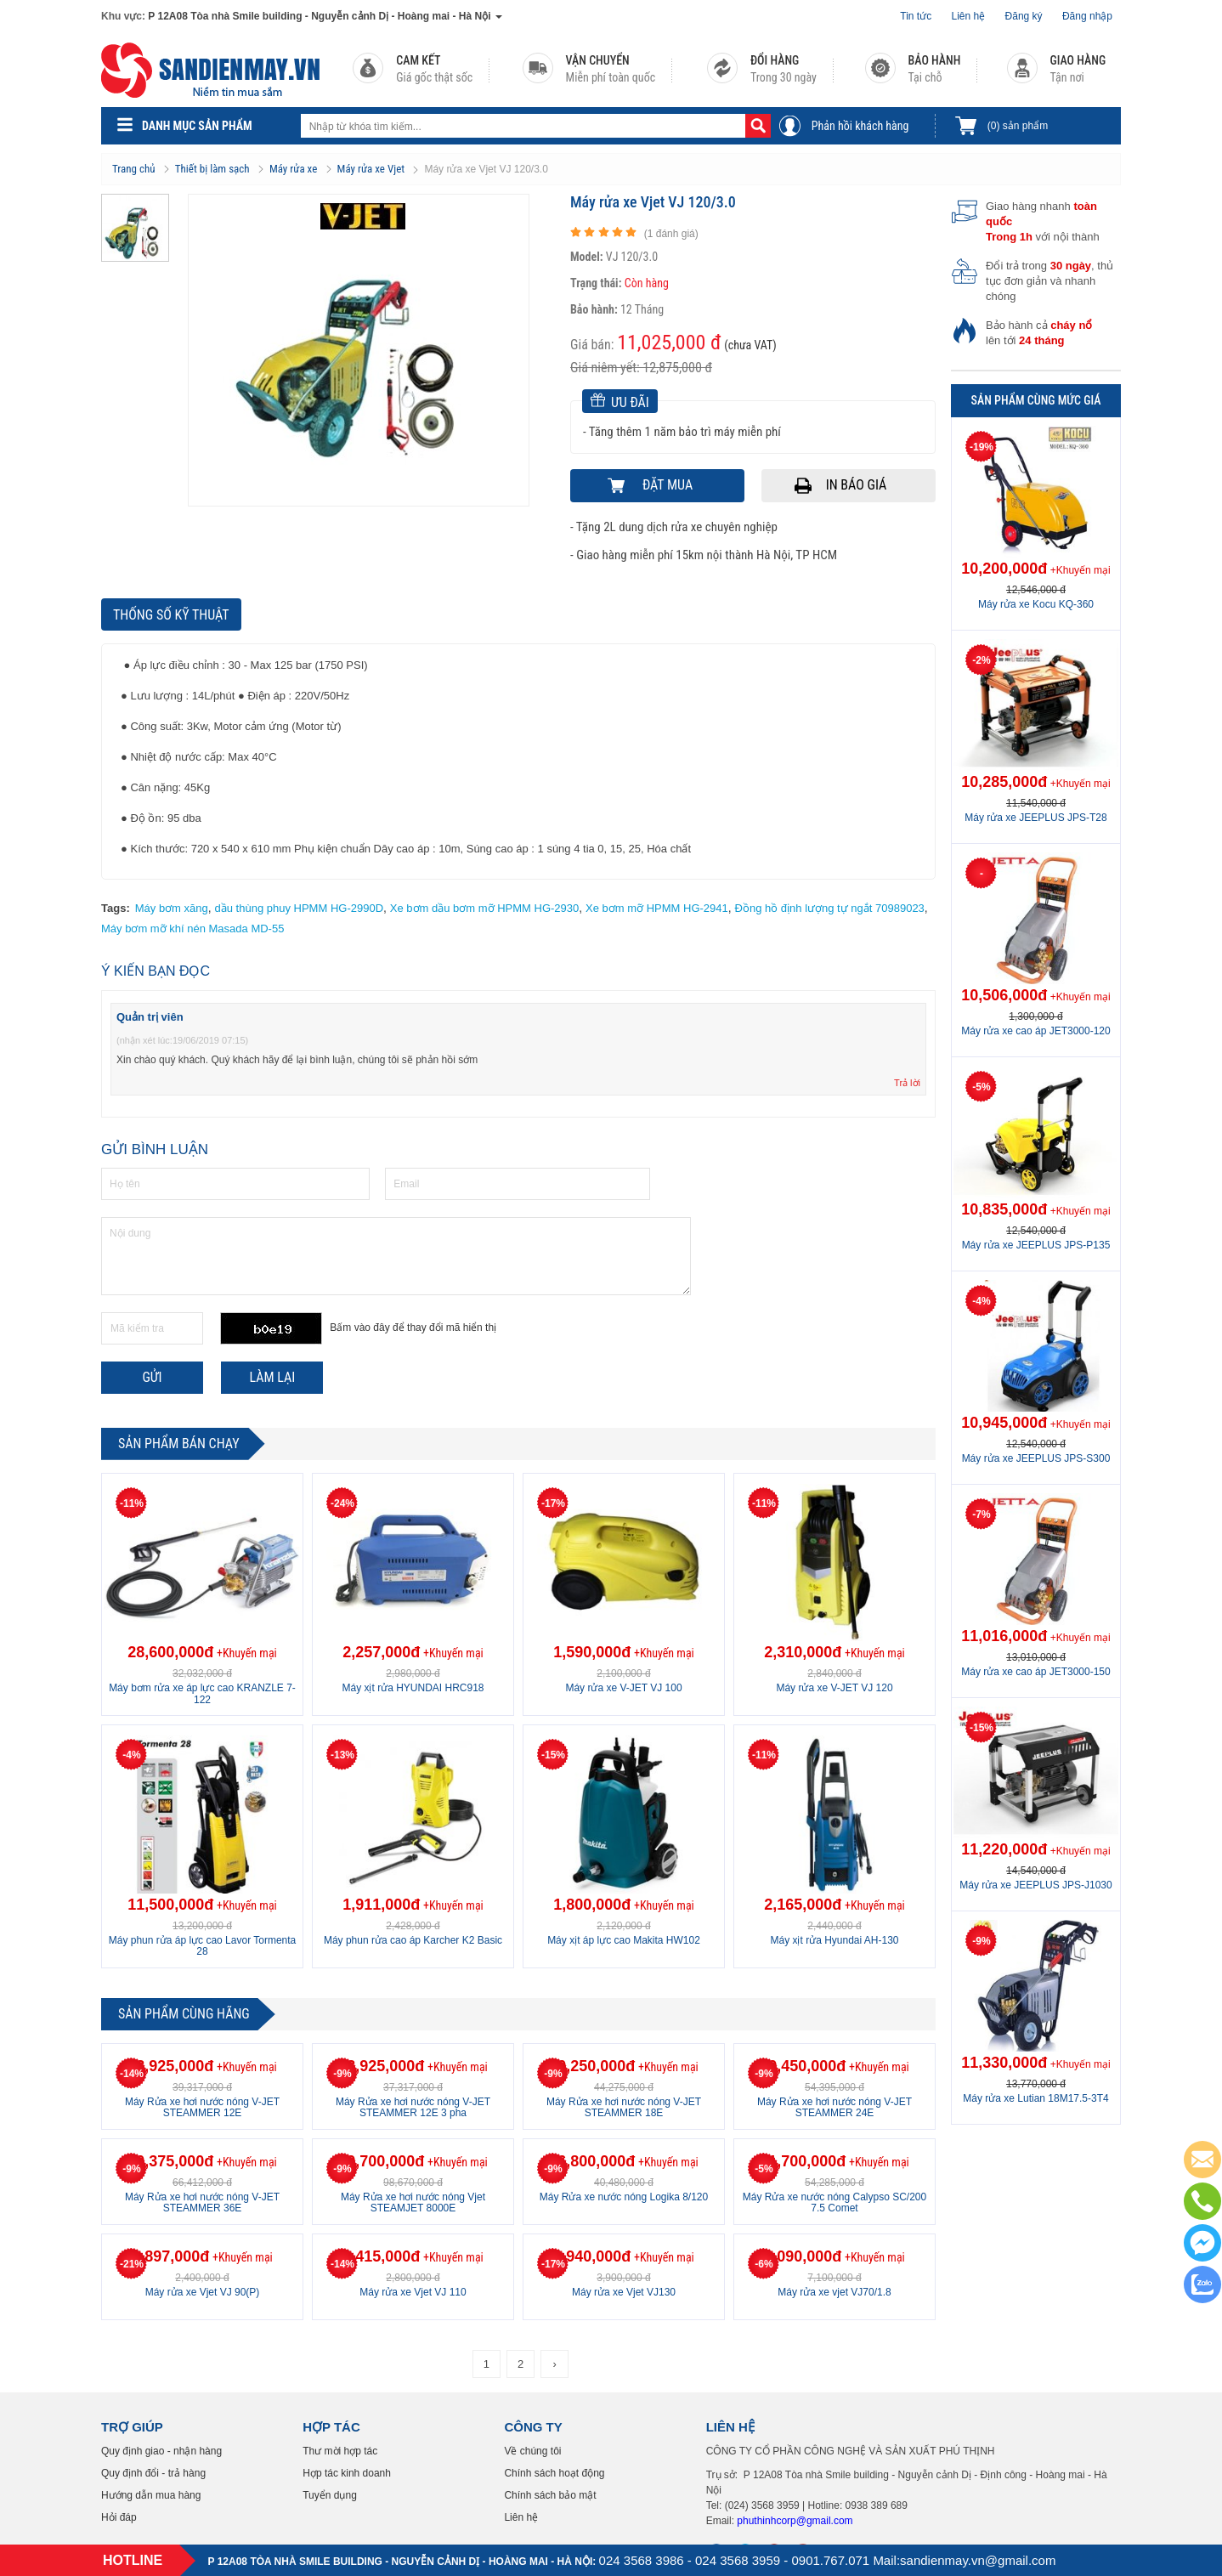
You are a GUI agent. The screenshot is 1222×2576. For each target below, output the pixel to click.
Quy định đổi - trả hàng (153, 2473)
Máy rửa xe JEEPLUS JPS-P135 (1036, 1245)
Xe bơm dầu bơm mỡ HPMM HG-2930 (484, 908)
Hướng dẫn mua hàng (151, 2495)
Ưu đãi (620, 401)
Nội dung (396, 1256)
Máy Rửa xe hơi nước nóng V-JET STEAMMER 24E (834, 2107)
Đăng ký (1024, 16)
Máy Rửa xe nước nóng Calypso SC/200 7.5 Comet (834, 2202)
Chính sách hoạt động (554, 2473)
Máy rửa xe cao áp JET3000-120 (1035, 1031)
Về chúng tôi (532, 2451)
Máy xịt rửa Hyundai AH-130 (834, 1940)
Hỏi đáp (119, 2517)
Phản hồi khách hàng (860, 126)
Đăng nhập (1087, 16)
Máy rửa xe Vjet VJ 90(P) (202, 2292)
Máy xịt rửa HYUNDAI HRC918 (413, 1688)
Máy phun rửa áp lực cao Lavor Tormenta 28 (203, 1945)
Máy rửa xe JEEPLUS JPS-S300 (1036, 1458)
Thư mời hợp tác (340, 2451)
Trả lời (907, 1083)
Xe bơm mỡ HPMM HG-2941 (657, 908)
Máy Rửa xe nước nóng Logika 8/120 (624, 2197)
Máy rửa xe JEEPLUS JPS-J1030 (1035, 1885)
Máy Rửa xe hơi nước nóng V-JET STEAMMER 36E (202, 2202)
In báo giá (856, 485)
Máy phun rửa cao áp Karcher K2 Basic (413, 1940)
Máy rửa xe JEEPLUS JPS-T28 (1035, 818)
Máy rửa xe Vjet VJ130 (624, 2292)
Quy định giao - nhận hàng (161, 2451)
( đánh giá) (671, 234)
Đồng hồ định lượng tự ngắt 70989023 (830, 908)
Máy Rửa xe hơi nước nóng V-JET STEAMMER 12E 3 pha (413, 2107)
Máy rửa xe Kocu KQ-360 (1036, 604)
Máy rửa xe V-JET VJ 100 (623, 1688)
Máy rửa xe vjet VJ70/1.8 (834, 2292)
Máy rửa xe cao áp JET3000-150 (1035, 1672)
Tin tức (915, 16)
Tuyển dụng (330, 2495)
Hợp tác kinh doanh (347, 2473)
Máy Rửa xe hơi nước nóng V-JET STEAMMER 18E (623, 2107)
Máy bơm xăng (171, 908)
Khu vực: (123, 16)
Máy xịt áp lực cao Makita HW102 (623, 1940)
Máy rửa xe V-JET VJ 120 (834, 1688)
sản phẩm (1017, 126)
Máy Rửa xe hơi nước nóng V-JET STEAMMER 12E (202, 2107)
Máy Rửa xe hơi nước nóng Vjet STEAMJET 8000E (413, 2202)
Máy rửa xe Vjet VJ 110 (412, 2292)
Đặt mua (667, 485)
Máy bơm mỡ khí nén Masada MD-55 (192, 928)
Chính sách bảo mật (550, 2495)
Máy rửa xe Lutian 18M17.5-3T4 (1035, 2098)
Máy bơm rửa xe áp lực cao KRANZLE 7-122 (202, 1693)
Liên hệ (969, 16)
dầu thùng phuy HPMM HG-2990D (299, 908)
